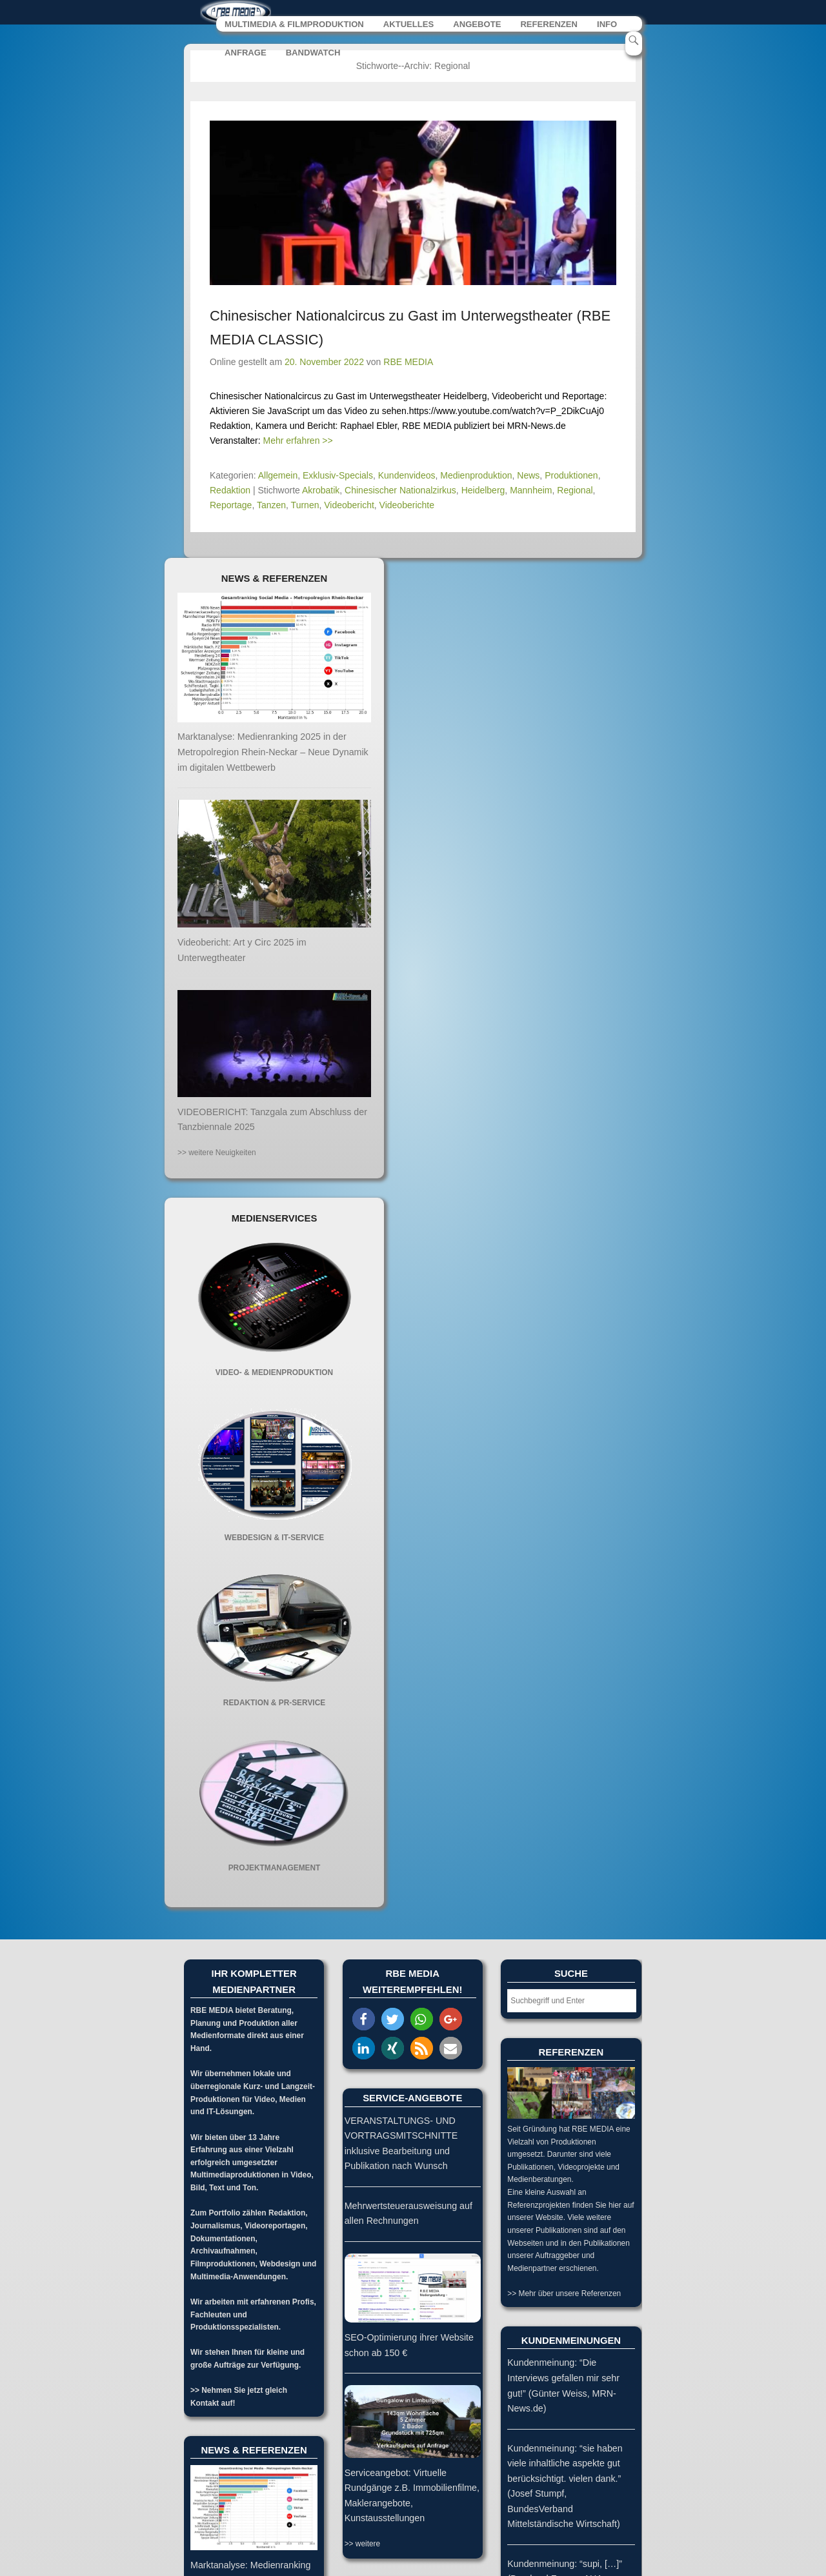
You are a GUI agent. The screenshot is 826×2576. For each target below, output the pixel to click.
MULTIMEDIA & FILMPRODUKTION (294, 25)
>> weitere (363, 2543)
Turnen (305, 505)
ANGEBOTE (477, 25)
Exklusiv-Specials (338, 475)
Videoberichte (406, 505)
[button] (363, 2019)
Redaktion (230, 490)
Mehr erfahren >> (298, 441)
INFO (607, 25)
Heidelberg (483, 490)
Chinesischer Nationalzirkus (400, 490)
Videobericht (349, 505)
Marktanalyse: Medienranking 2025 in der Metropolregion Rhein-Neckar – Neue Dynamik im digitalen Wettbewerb (272, 752)
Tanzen (271, 505)
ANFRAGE (246, 53)
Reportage (231, 505)
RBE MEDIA (408, 362)
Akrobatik (320, 490)
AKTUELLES (408, 25)
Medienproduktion (476, 475)
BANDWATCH (313, 53)
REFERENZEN (549, 25)
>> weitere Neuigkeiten (216, 1153)
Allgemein (277, 475)
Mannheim (531, 490)
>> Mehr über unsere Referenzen (564, 2294)
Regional (574, 490)
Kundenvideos (407, 475)
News (528, 475)
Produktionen (571, 475)
